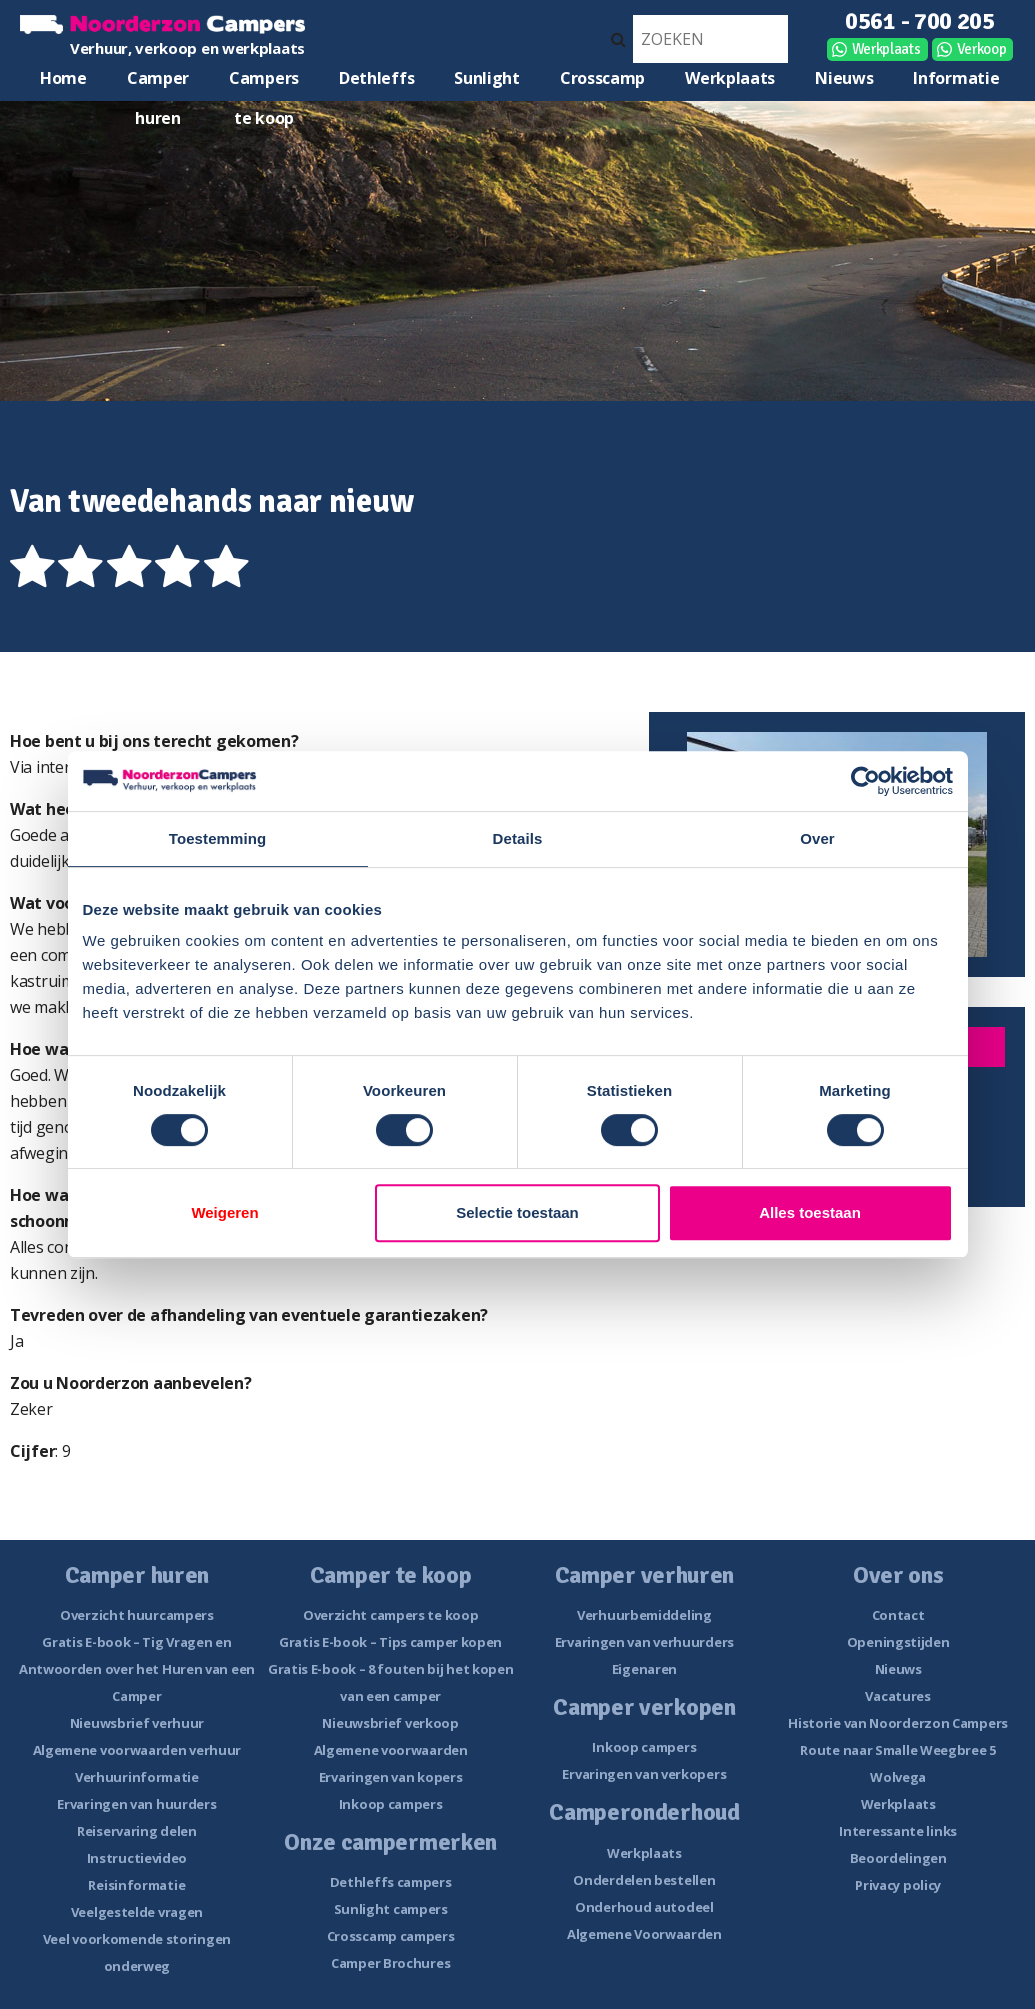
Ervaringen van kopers (391, 1777)
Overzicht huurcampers (137, 1615)
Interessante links (898, 1831)
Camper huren (158, 82)
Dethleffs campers (391, 1882)
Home (63, 78)
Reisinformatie (136, 1885)
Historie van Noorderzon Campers (898, 1723)
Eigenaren (644, 1669)
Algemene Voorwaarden (644, 1934)
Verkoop (982, 49)
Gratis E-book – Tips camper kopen (390, 1642)
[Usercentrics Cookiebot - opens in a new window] (865, 781)
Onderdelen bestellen (644, 1880)
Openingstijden (898, 1642)
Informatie (956, 78)
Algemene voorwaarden (391, 1750)
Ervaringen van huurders (136, 1804)
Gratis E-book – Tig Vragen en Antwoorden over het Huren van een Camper (137, 1669)
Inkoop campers (391, 1804)
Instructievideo (137, 1858)
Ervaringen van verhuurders (644, 1642)
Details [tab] (518, 838)
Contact (898, 1615)
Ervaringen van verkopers (644, 1774)
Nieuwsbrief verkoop (390, 1723)
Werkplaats (886, 49)
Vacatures (897, 1696)
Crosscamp (602, 78)
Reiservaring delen (137, 1831)
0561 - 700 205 (920, 21)
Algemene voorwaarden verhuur (137, 1750)
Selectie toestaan (517, 1212)
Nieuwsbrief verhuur (137, 1723)
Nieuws (844, 78)
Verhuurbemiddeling (644, 1615)
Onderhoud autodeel (644, 1907)
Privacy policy (898, 1885)
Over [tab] (817, 838)
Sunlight (487, 78)
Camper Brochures (390, 1963)
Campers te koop (264, 82)
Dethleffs (376, 78)
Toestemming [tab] (218, 838)
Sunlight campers (391, 1909)
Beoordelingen (898, 1858)
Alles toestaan (810, 1212)
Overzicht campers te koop (391, 1615)
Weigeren (224, 1212)
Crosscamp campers (391, 1936)
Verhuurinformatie (137, 1777)
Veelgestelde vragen (137, 1912)
